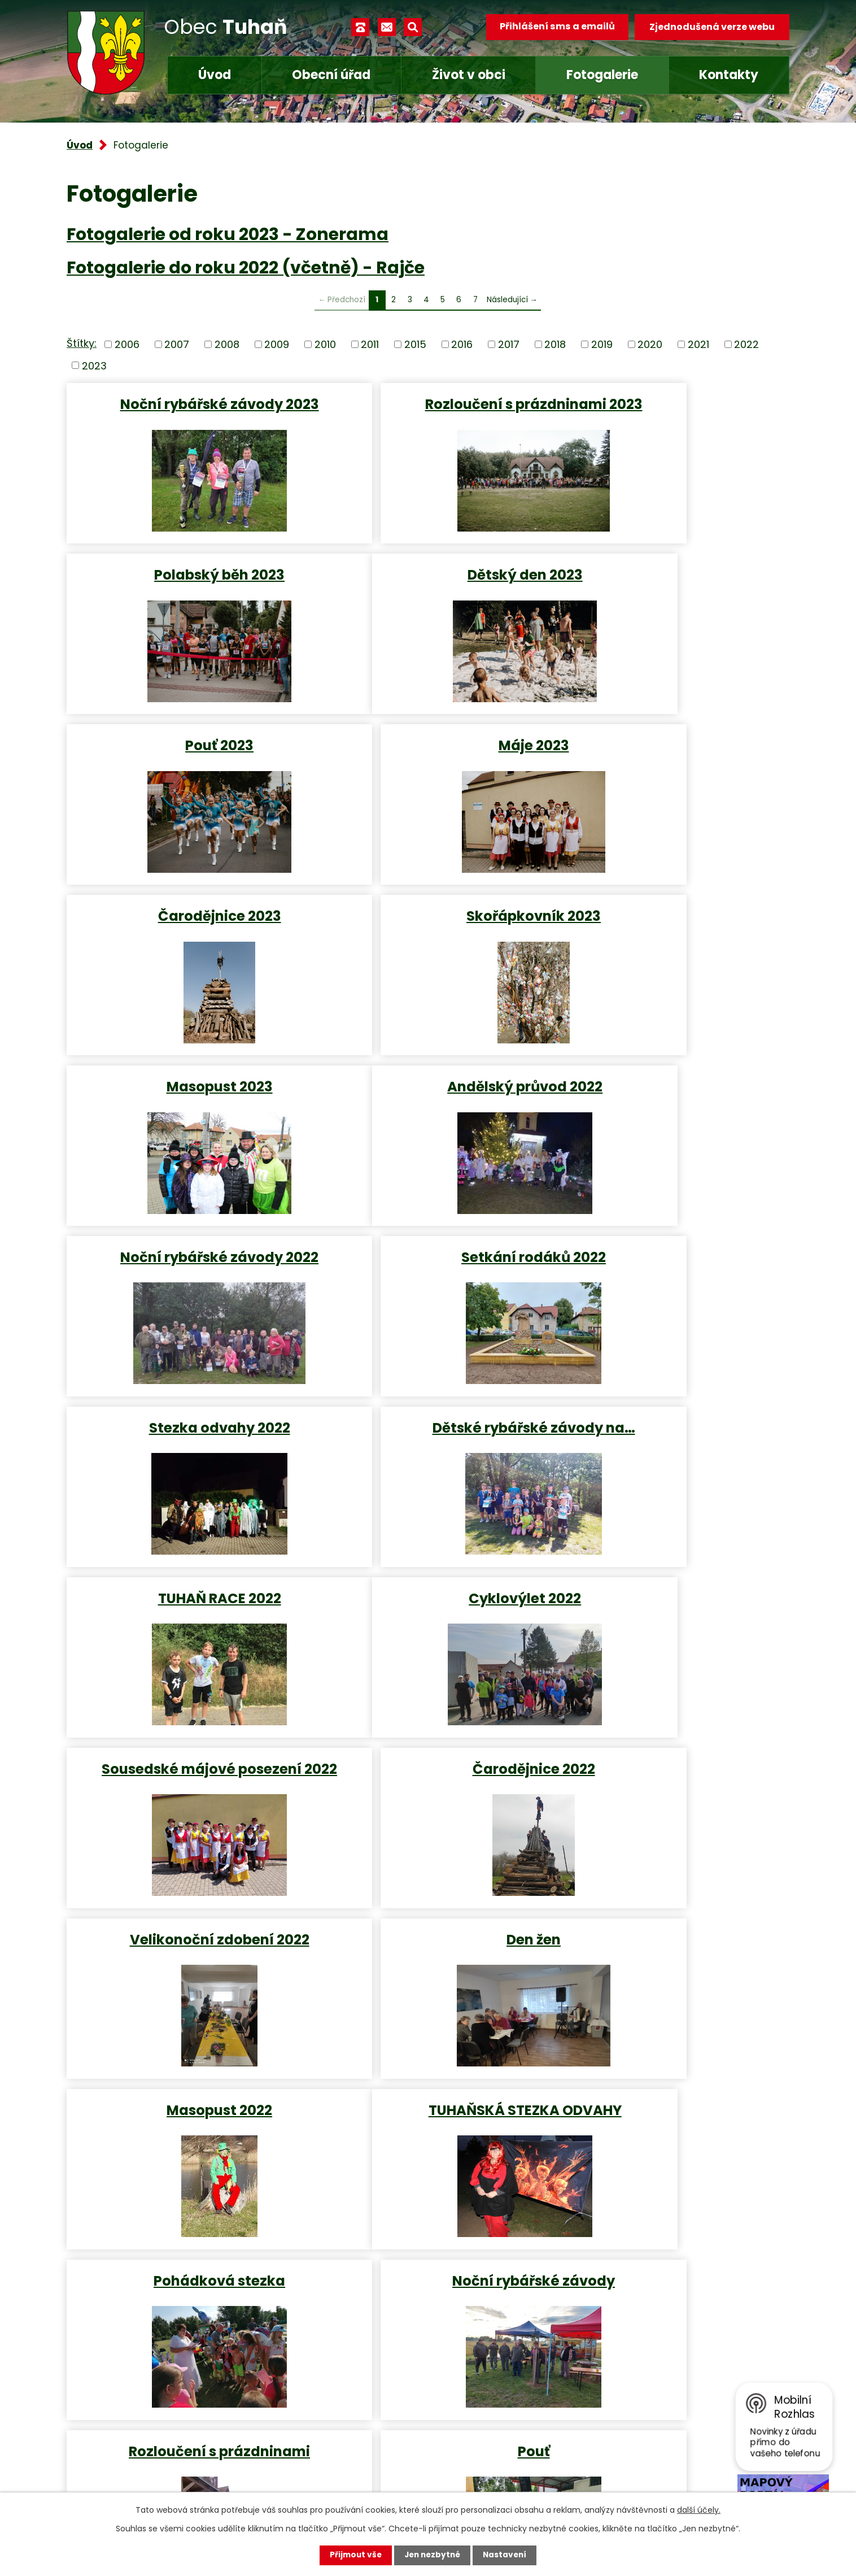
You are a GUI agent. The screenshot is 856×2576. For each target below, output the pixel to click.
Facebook (321, 2473)
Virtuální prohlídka (148, 2197)
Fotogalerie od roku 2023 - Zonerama (227, 234)
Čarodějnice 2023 (183, 756)
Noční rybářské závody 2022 (427, 926)
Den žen (427, 1449)
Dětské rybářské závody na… (427, 1097)
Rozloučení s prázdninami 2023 (427, 412)
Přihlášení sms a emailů (556, 26)
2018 (555, 344)
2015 (415, 344)
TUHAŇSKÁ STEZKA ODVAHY (183, 1620)
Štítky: (82, 343)
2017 (508, 344)
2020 (649, 344)
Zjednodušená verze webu (712, 26)
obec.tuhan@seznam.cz (356, 2440)
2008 (227, 344)
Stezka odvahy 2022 (183, 1097)
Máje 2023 (670, 585)
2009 (276, 344)
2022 (746, 344)
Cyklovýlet (670, 1961)
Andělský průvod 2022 (183, 926)
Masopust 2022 (670, 1449)
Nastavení (507, 2555)
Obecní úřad (331, 75)
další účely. (698, 2510)
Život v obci (468, 75)
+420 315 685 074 (341, 2406)
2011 (370, 344)
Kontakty (728, 75)
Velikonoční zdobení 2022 (183, 1449)
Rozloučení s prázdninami (183, 1790)
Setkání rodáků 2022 (670, 926)
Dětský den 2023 (183, 585)
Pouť (427, 1790)
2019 (602, 344)
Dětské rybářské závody (183, 1961)
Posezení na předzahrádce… (427, 1961)
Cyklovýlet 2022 (183, 1268)
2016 (462, 344)
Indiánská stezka (670, 1790)
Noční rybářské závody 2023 (183, 403)
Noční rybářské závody (670, 1620)
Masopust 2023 (670, 756)
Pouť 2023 (427, 585)
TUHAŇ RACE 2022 (670, 1097)
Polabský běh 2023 (670, 403)
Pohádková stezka (427, 1620)
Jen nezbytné (432, 2555)
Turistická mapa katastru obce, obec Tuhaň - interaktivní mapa (263, 2218)
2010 (325, 344)
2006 (127, 344)
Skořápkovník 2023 (427, 756)
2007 (176, 344)
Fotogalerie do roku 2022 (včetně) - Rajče (246, 267)
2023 (94, 365)
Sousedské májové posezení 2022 (427, 1277)
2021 (698, 344)
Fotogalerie (602, 75)
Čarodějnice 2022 (670, 1268)
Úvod (214, 75)
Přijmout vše (353, 2555)
